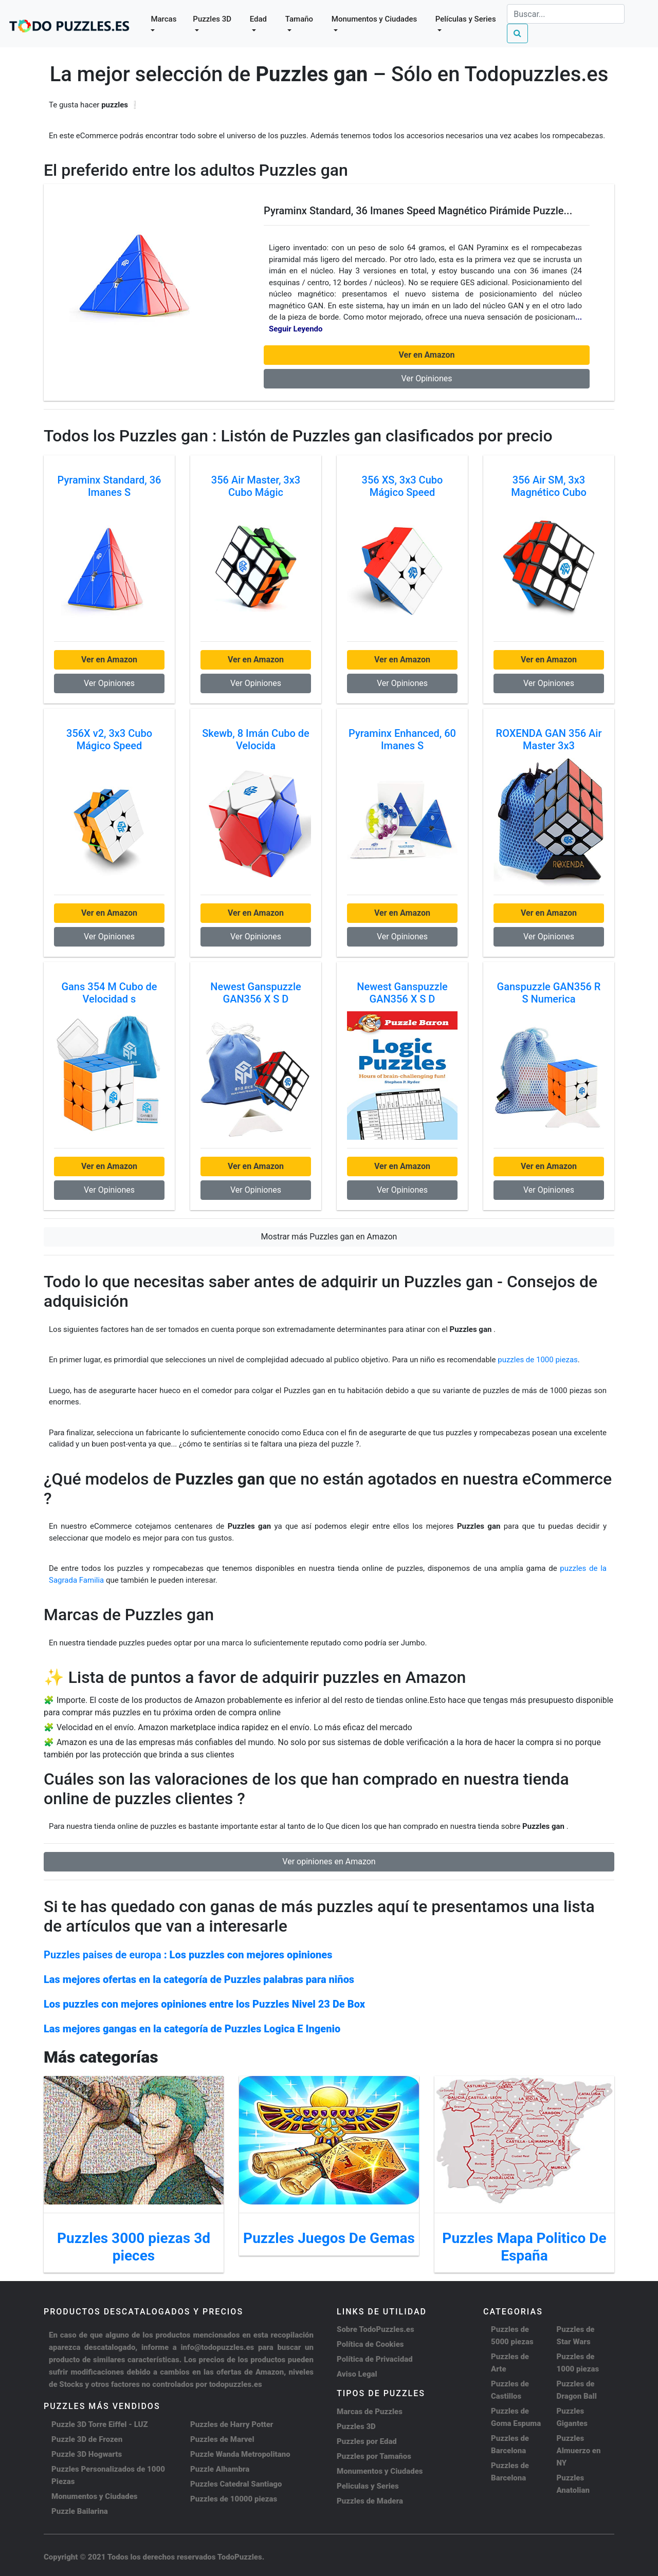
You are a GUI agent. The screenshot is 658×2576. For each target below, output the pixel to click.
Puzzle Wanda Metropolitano (240, 2454)
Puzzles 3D (356, 2426)
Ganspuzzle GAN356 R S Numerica (549, 992)
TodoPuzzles (239, 2557)
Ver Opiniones (426, 378)
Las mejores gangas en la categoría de (192, 2029)
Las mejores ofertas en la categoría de (199, 1979)
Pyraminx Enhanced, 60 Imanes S (402, 739)
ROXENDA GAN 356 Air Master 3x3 (549, 739)
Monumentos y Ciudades (94, 2496)
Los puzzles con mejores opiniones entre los (204, 2004)
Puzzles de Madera (370, 2501)
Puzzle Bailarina (79, 2511)
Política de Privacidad (375, 2359)
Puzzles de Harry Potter (231, 2424)
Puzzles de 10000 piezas (233, 2499)
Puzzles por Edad (367, 2441)
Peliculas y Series (368, 2486)
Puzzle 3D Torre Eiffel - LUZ (99, 2424)
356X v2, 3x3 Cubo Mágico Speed (109, 739)
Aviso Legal (357, 2374)
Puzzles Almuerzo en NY (579, 2451)
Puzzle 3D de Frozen (86, 2439)
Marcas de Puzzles (370, 2411)
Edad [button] (258, 19)
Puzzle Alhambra (219, 2469)
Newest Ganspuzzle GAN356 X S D (255, 992)
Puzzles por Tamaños (374, 2456)
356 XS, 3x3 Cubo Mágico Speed (402, 486)
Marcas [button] (163, 19)
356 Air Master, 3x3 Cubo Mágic (255, 486)
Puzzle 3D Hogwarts (86, 2454)
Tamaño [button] (299, 19)
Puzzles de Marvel (222, 2439)
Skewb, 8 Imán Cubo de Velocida (255, 739)
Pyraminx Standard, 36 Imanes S (109, 486)
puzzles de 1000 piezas (538, 1359)
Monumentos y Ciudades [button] (374, 19)
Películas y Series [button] (465, 19)
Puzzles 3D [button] (212, 19)
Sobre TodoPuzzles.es (375, 2329)
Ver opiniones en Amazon (328, 1861)
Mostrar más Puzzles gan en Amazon (329, 1236)
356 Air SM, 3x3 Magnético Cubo (549, 486)
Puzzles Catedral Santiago (236, 2484)
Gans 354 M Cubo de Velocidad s (109, 992)
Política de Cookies (370, 2344)
